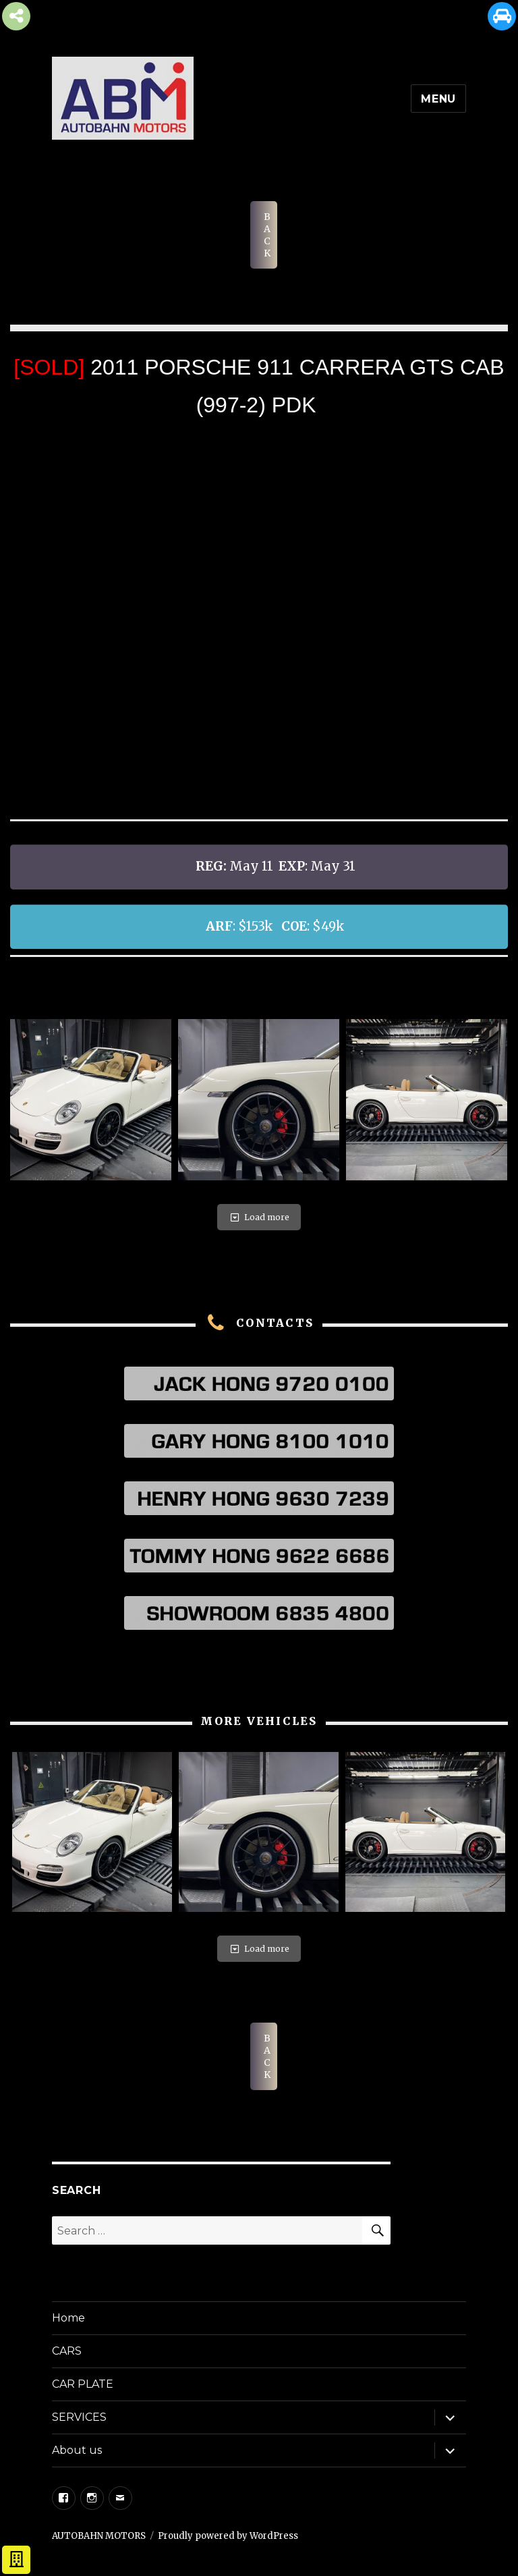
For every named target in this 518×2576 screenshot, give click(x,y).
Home (68, 2317)
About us (77, 2450)
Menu (438, 98)
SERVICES (79, 2417)
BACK (267, 235)
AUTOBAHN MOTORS (99, 2536)
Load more (259, 1217)
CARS (67, 2351)
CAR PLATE (82, 2384)
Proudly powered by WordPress (228, 2536)
